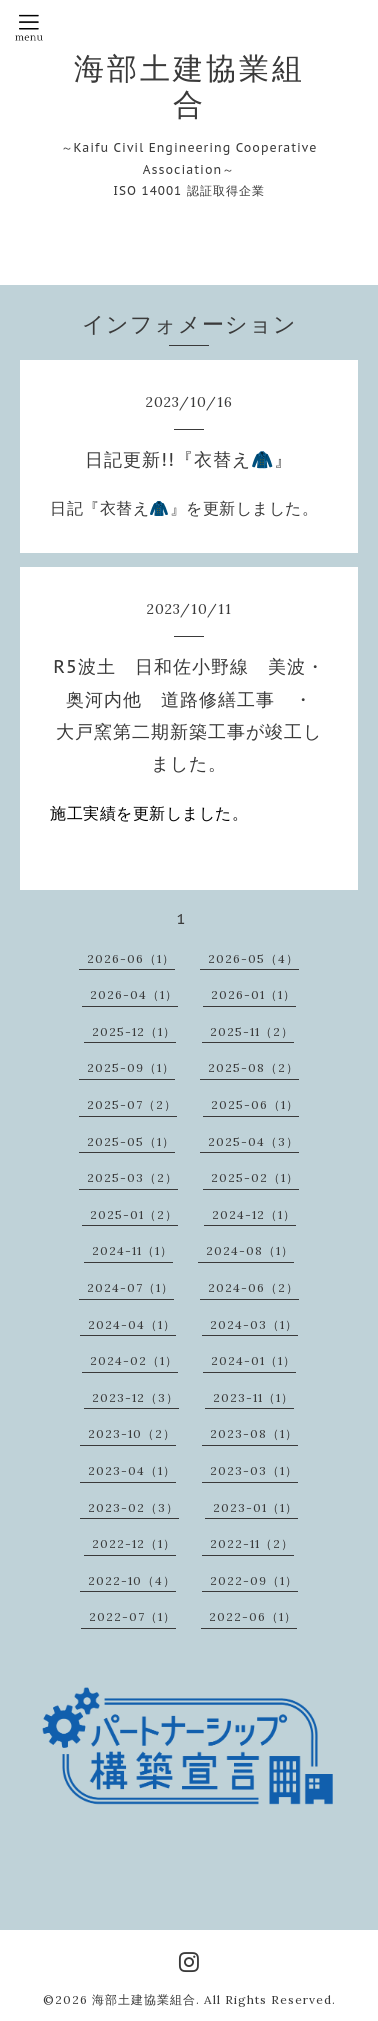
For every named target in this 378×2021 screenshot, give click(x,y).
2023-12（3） (135, 1397)
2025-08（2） (253, 1067)
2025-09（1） (131, 1067)
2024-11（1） (132, 1250)
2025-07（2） (132, 1104)
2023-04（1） (132, 1470)
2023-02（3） (133, 1507)
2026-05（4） (253, 958)
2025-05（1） (131, 1141)
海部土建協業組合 (189, 86)
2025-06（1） (255, 1104)
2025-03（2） (132, 1177)
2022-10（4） (132, 1580)
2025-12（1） (134, 1031)
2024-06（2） (253, 1287)
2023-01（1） (255, 1507)
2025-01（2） (134, 1214)
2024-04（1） (132, 1324)
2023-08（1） (254, 1433)
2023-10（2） (132, 1433)
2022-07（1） (132, 1616)
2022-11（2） (252, 1543)
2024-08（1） (250, 1250)
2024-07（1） (130, 1287)
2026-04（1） (134, 994)
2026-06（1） (131, 958)
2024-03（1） (254, 1324)
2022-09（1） (254, 1580)
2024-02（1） (134, 1360)
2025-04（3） (253, 1141)
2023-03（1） (254, 1470)
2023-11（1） (253, 1397)
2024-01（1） (253, 1360)
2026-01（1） (253, 994)
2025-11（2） (252, 1031)
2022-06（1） (253, 1616)
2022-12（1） (134, 1543)
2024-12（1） (254, 1214)
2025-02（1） (255, 1177)
